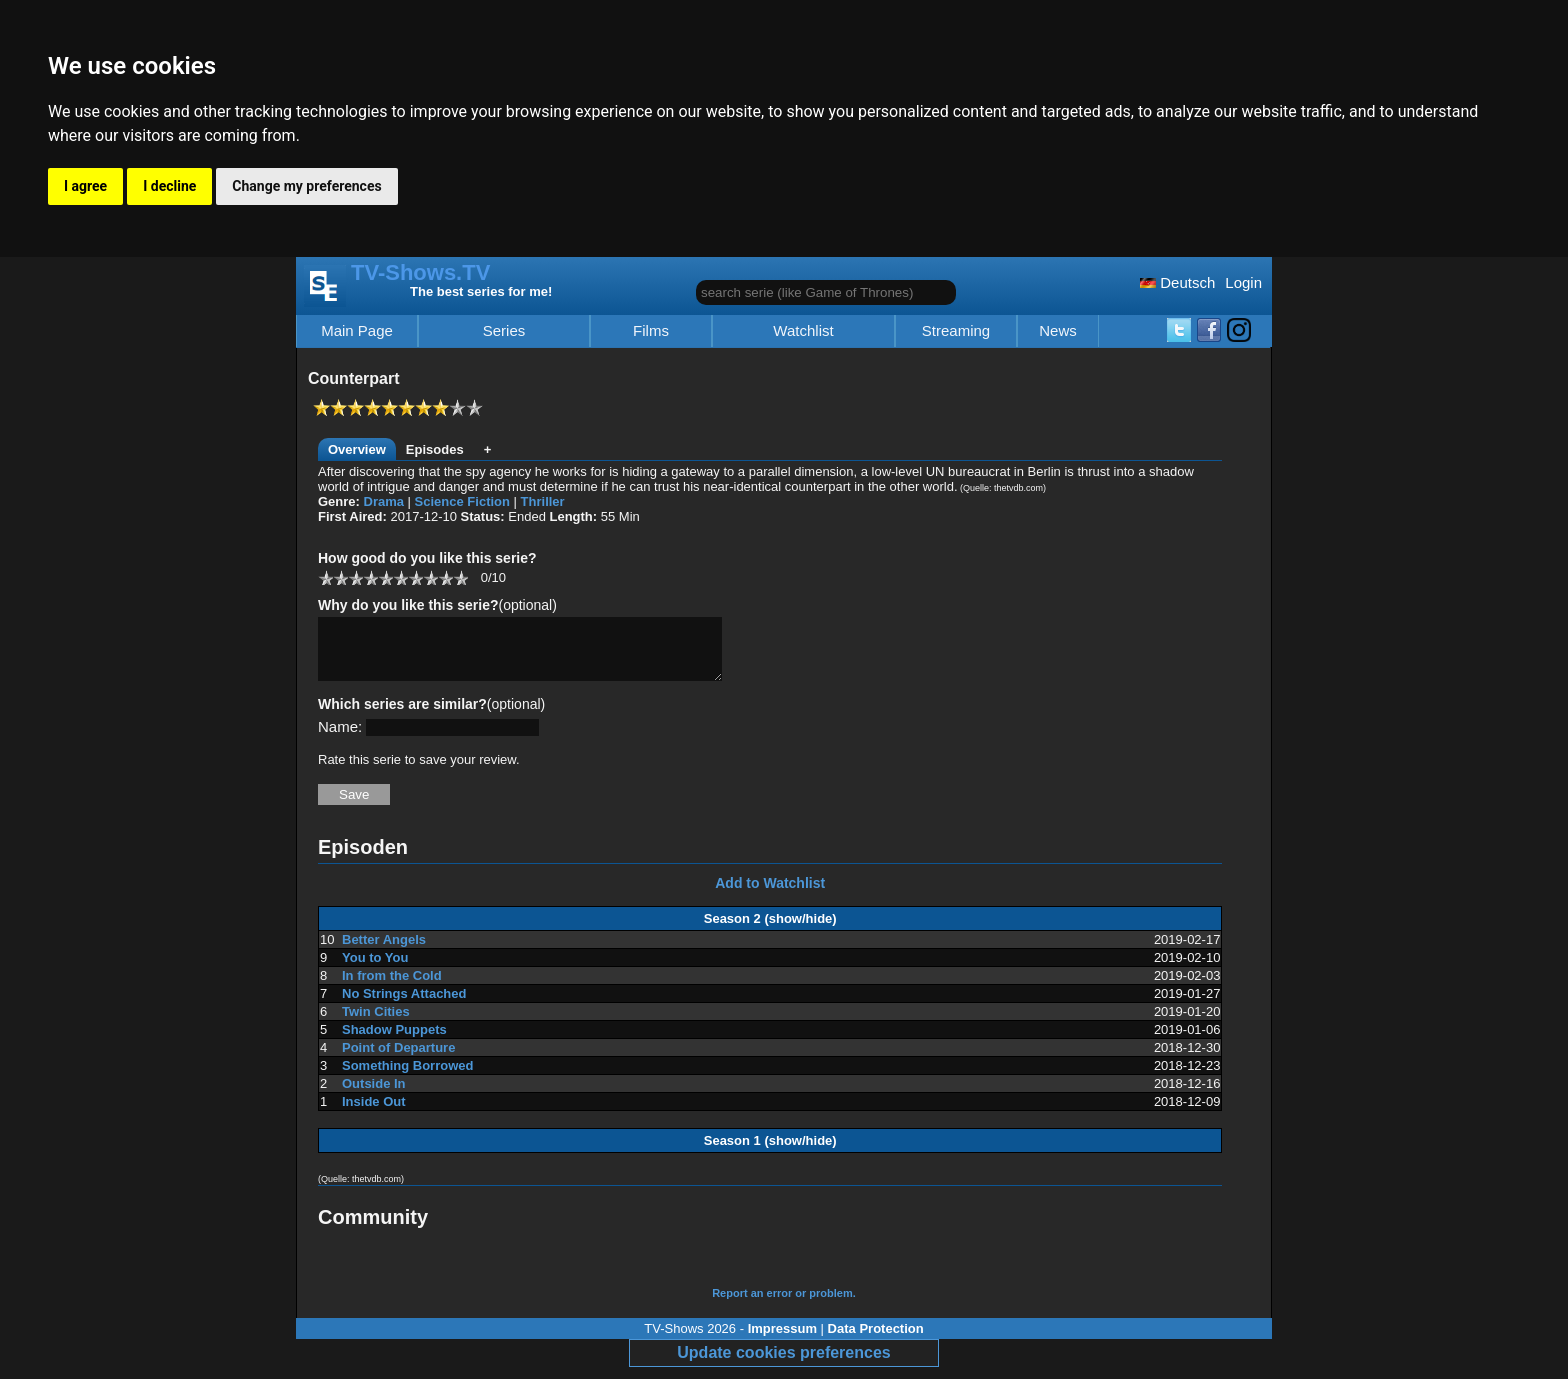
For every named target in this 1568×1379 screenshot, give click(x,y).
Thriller (543, 501)
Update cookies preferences (783, 1364)
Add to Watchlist (770, 895)
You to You (375, 969)
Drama (384, 501)
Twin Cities (376, 1023)
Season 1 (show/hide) (770, 1152)
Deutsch (1177, 282)
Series (504, 331)
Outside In (374, 1095)
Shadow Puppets (394, 1041)
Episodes (435, 449)
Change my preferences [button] (306, 186)
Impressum (782, 1340)
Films (651, 331)
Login (1243, 282)
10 (460, 577)
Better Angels (384, 951)
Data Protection (876, 1340)
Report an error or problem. (784, 1305)
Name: (340, 738)
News (1058, 331)
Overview (357, 449)
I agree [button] (85, 186)
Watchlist (803, 331)
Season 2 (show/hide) (770, 930)
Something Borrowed (407, 1077)
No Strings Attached (404, 1005)
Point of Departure (398, 1059)
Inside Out (374, 1113)
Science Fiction (462, 501)
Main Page (357, 331)
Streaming (956, 331)
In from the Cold (392, 987)
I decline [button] (169, 186)
